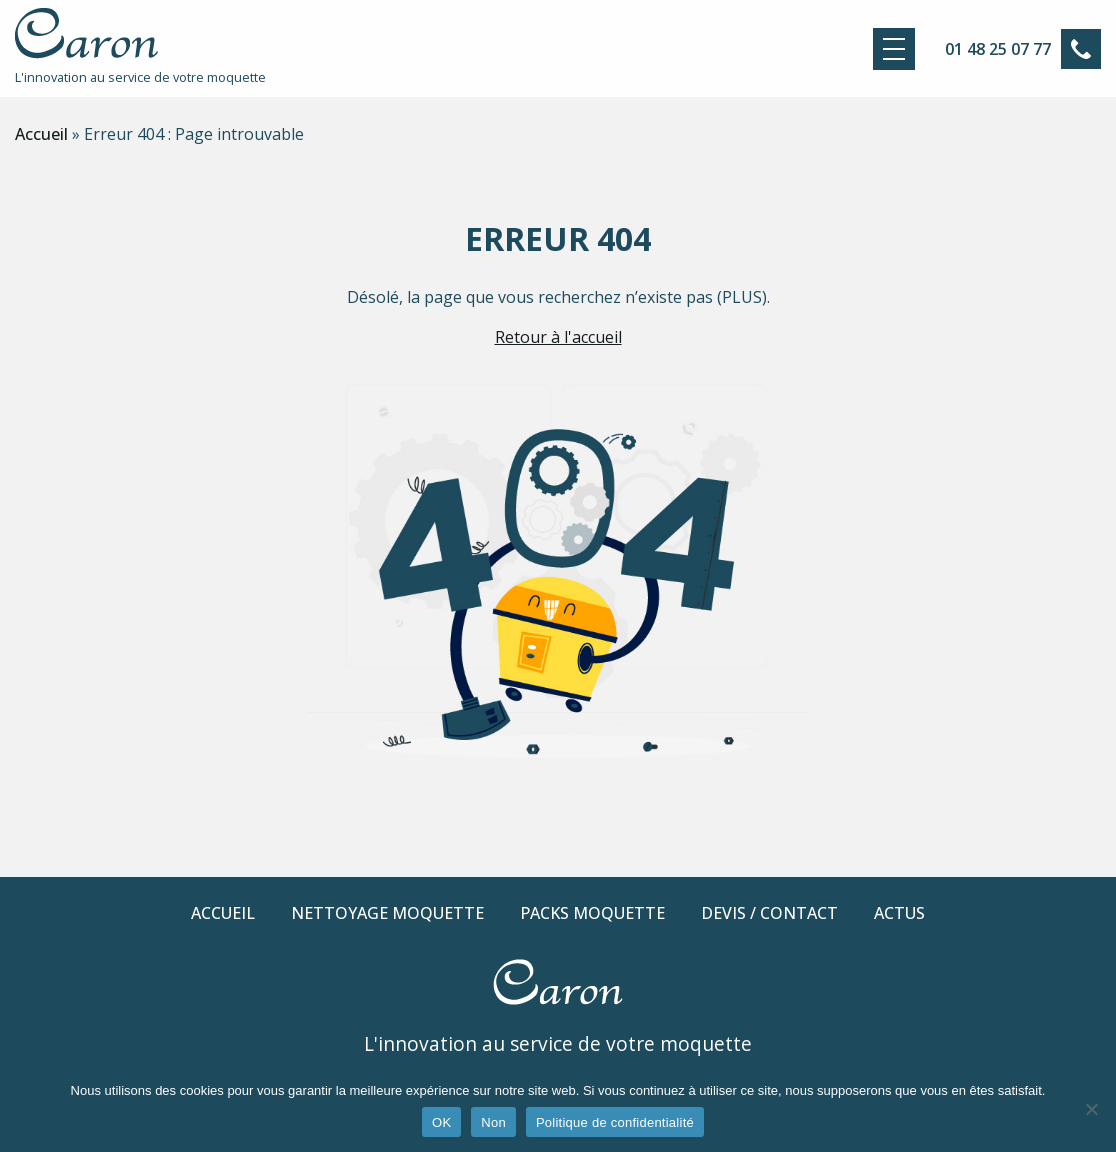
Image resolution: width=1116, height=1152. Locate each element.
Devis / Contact (769, 913)
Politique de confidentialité (615, 1122)
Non (493, 1122)
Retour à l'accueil (558, 337)
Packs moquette (592, 913)
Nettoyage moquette (387, 913)
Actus (899, 913)
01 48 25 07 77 (998, 49)
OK (441, 1122)
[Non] (1091, 1109)
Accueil (41, 134)
